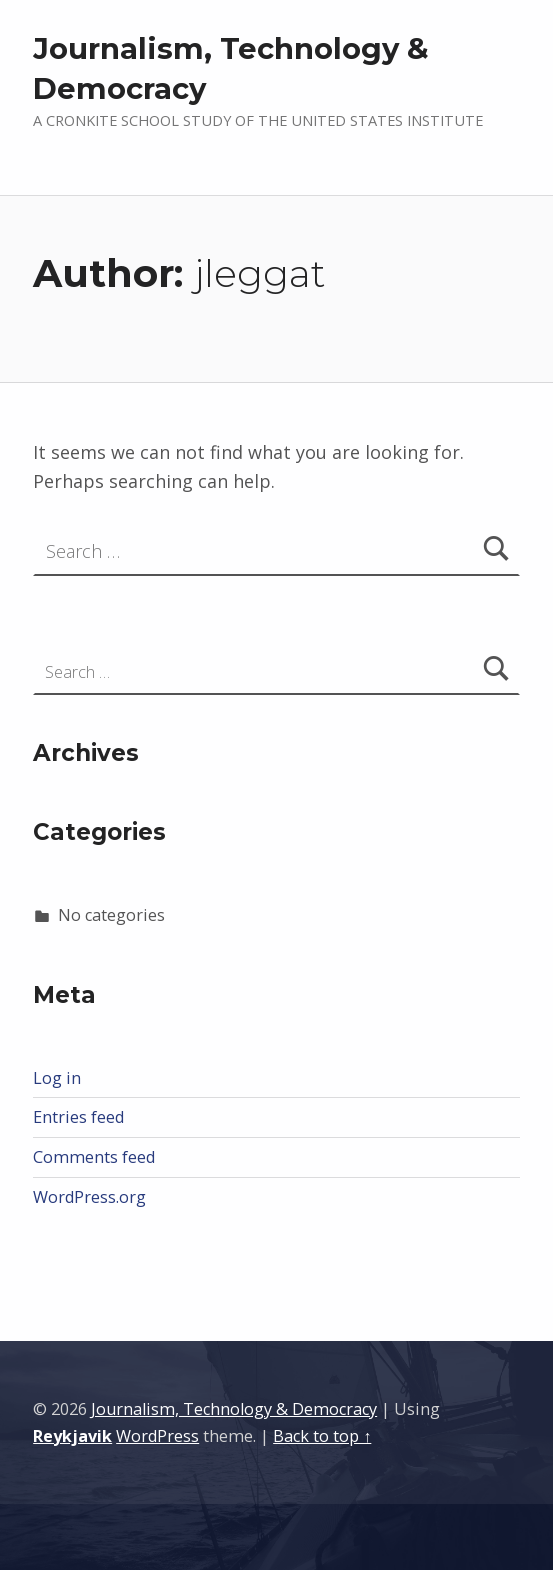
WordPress (157, 1436)
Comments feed (94, 1157)
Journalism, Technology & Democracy (234, 1409)
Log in (57, 1078)
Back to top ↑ (322, 1436)
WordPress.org (89, 1197)
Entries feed (78, 1117)
